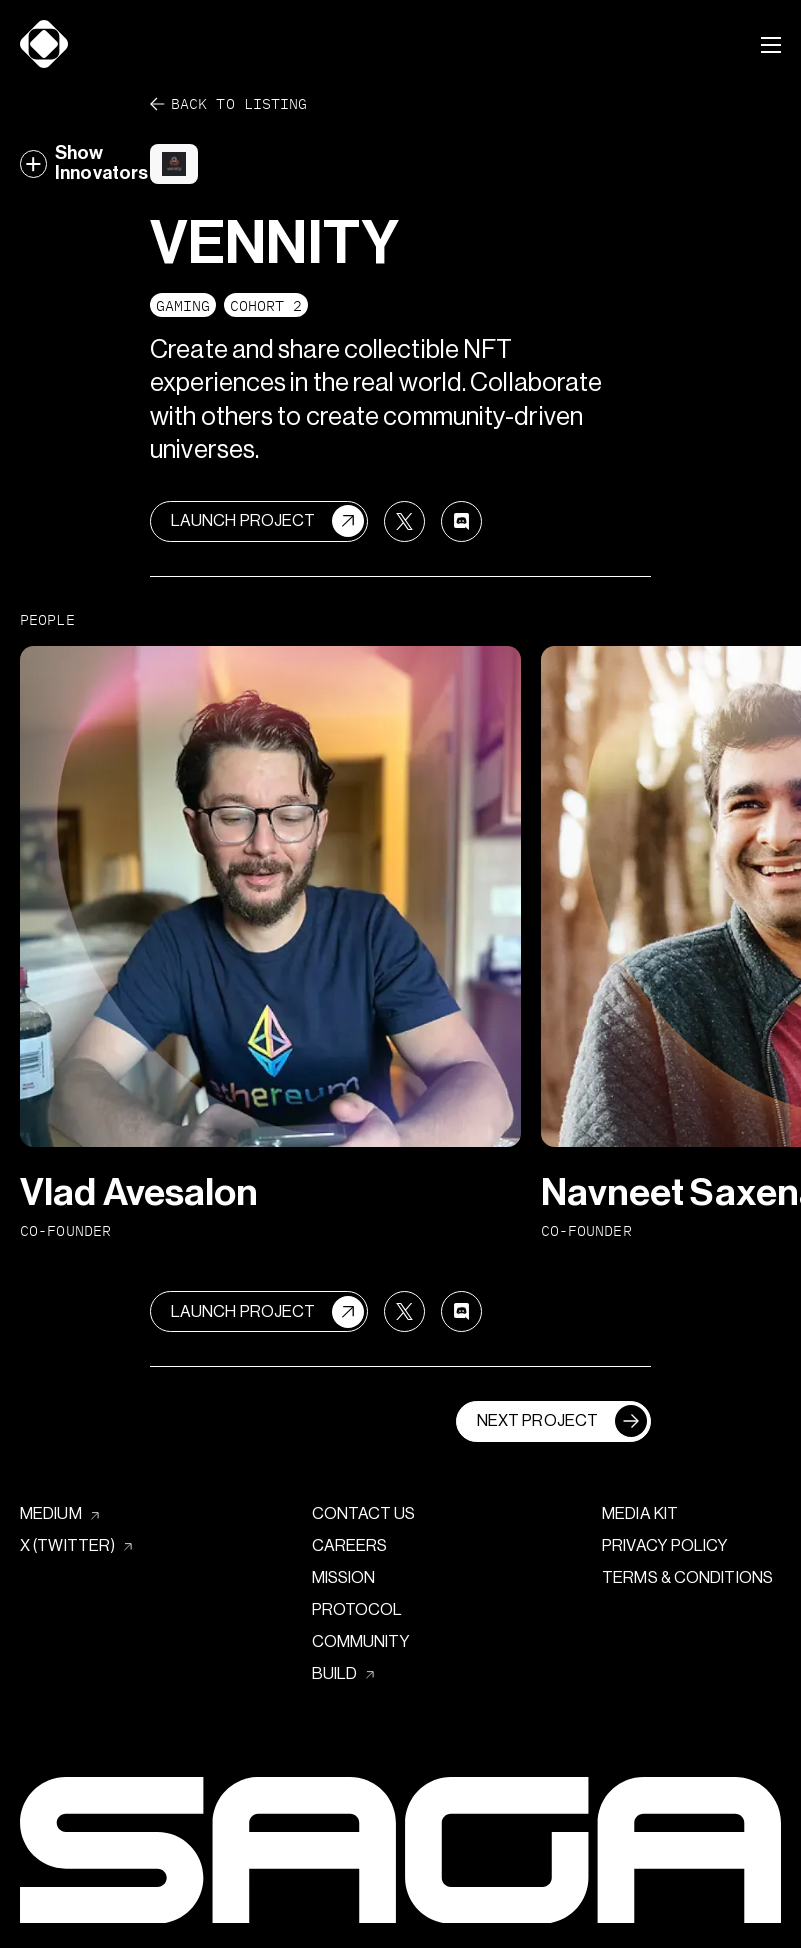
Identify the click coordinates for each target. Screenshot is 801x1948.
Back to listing (228, 104)
